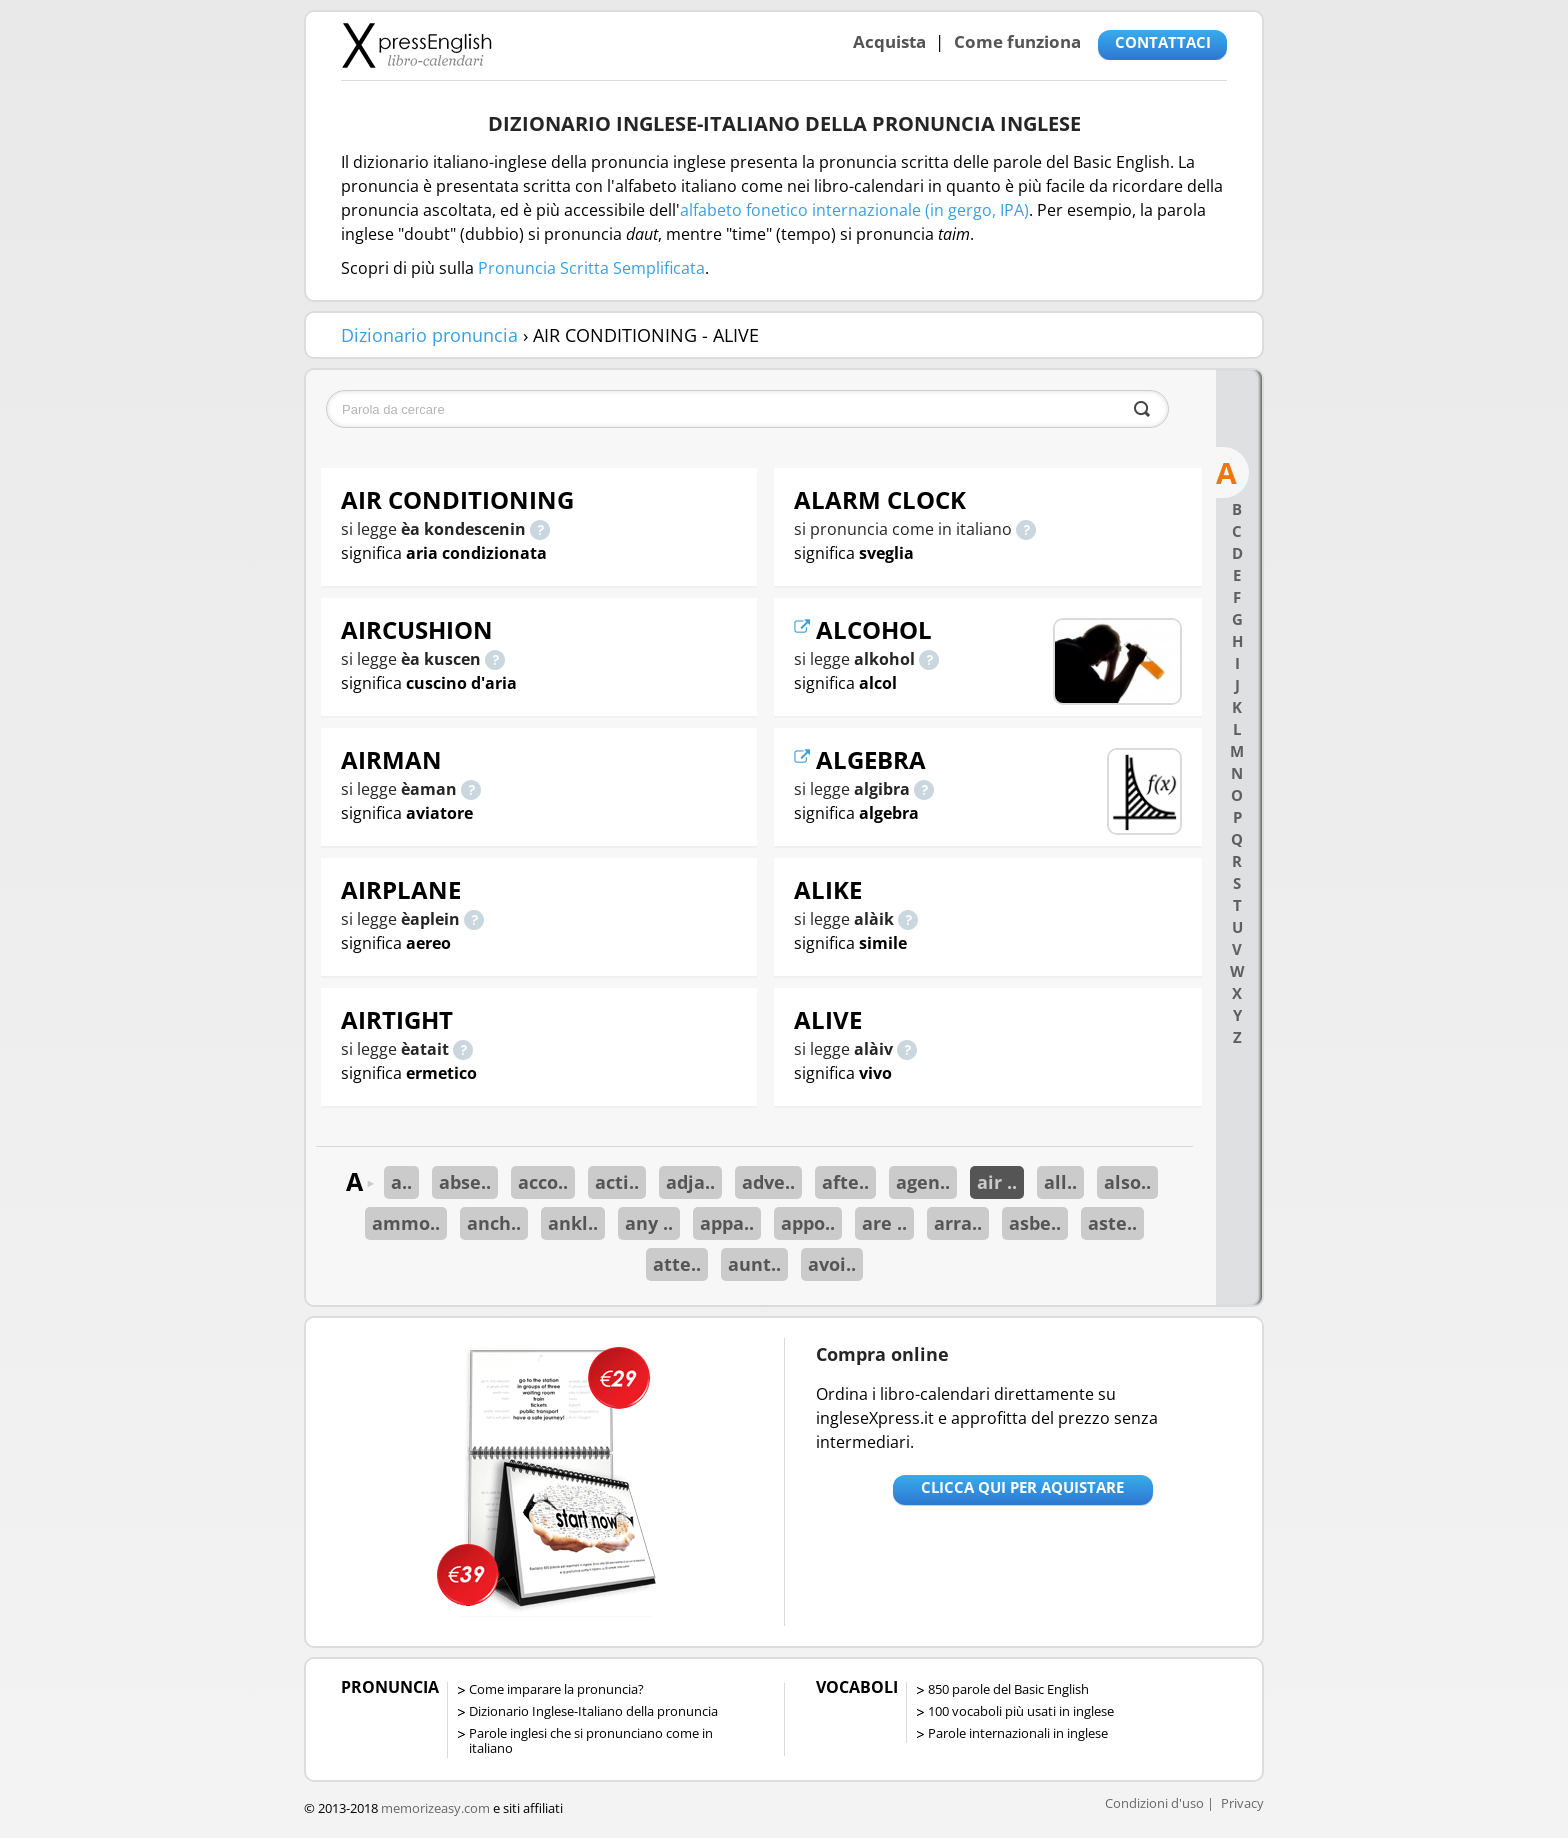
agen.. (923, 1182)
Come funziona (1017, 41)
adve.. (768, 1182)
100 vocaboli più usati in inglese (1021, 1711)
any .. (649, 1223)
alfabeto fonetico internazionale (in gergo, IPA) (854, 210)
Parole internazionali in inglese (1018, 1733)
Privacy (1242, 1803)
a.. (401, 1182)
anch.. (494, 1223)
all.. (1060, 1182)
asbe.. (1035, 1223)
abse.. (465, 1182)
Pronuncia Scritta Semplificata (591, 268)
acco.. (543, 1182)
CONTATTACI (1163, 42)
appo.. (808, 1223)
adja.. (690, 1182)
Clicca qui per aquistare (1022, 1487)
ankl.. (573, 1223)
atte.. (677, 1264)
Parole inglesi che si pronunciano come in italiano (591, 1740)
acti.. (617, 1182)
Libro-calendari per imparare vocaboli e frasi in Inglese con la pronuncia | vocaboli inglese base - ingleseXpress (416, 45)
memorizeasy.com (435, 1808)
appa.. (727, 1223)
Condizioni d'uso (1154, 1803)
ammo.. (406, 1223)
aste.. (1112, 1223)
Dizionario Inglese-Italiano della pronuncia (593, 1711)
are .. (884, 1223)
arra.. (958, 1223)
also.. (1127, 1182)
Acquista (889, 41)
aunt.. (754, 1264)
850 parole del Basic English (1008, 1689)
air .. (997, 1182)
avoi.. (832, 1264)
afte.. (845, 1182)
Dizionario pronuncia (429, 335)
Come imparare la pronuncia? (556, 1689)
